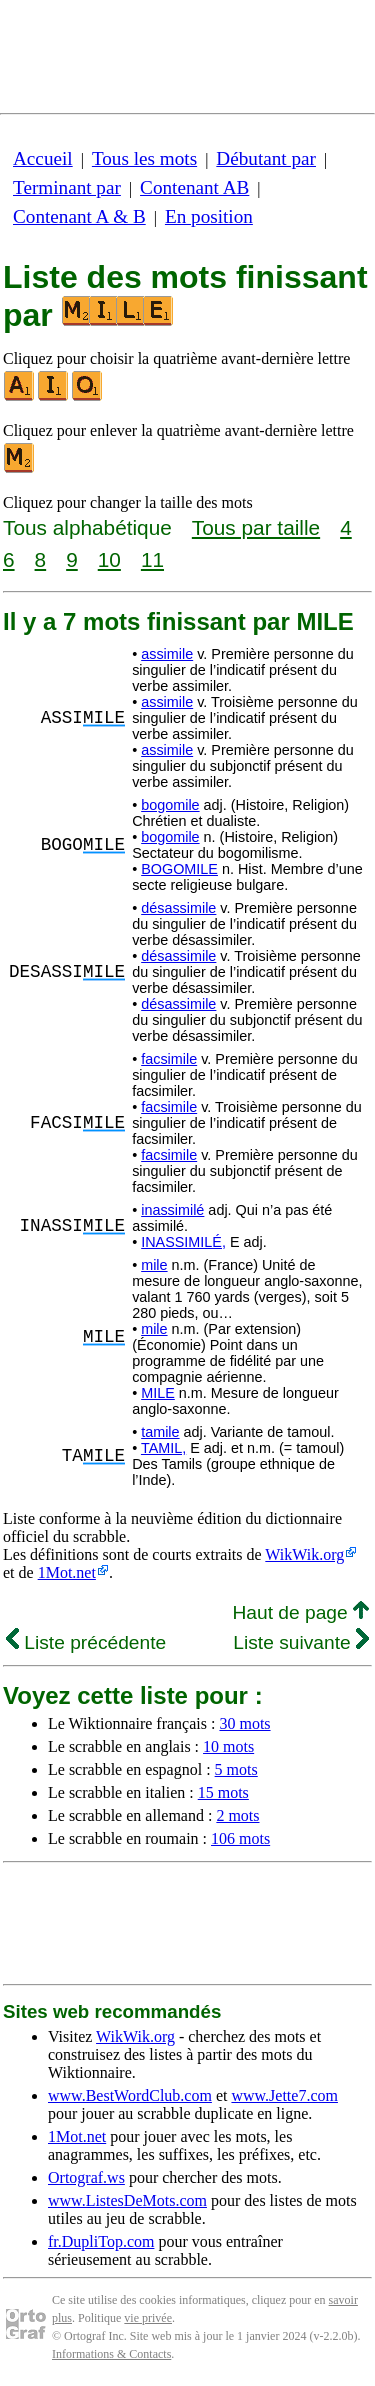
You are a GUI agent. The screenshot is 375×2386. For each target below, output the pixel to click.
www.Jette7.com (284, 2095)
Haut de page (300, 1612)
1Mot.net (67, 1572)
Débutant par (266, 158)
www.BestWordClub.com (130, 2095)
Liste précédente (86, 1642)
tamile (160, 1432)
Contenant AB (194, 187)
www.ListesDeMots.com (127, 2200)
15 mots (223, 1792)
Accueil (43, 158)
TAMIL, (163, 1448)
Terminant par (67, 187)
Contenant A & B (79, 216)
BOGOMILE (179, 869)
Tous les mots (144, 158)
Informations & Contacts (111, 2354)
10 (109, 559)
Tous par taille (256, 527)
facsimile (169, 1059)
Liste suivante (301, 1642)
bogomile (170, 805)
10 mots (228, 1746)
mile (154, 1265)
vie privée (148, 2318)
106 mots (240, 1838)
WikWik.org (304, 1554)
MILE (158, 1393)
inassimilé (172, 1210)
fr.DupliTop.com (101, 2241)
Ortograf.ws (86, 2177)
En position (209, 216)
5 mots (236, 1769)
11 (152, 559)
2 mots (237, 1815)
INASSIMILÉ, (183, 1242)
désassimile (178, 908)
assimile (167, 654)
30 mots (244, 1723)
